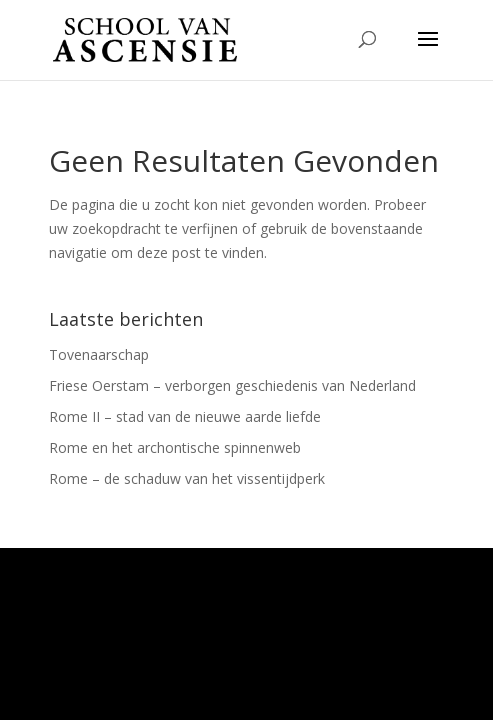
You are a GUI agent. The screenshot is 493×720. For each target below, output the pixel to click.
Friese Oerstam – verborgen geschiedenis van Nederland (232, 385)
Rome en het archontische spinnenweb (175, 447)
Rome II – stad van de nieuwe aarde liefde (185, 416)
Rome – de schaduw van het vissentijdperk (187, 478)
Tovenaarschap (99, 354)
